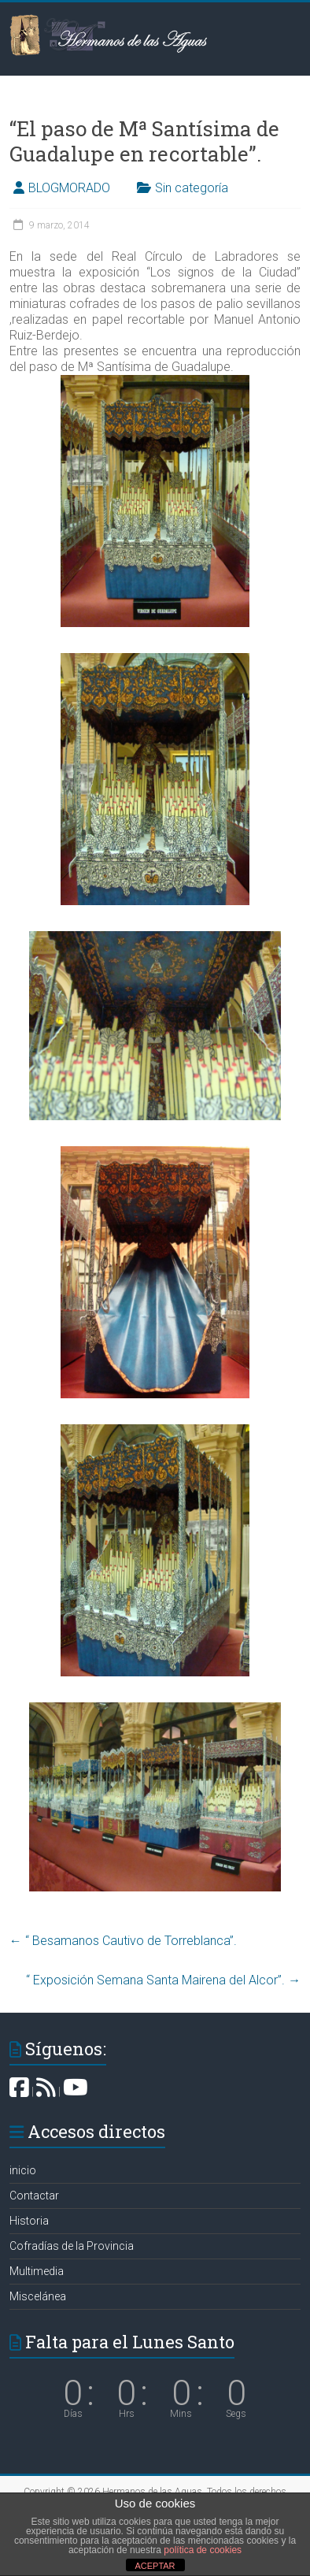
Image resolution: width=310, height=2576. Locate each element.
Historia (29, 2220)
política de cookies (203, 2550)
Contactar (34, 2195)
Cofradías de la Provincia (71, 2246)
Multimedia (36, 2271)
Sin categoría (191, 187)
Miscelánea (37, 2296)
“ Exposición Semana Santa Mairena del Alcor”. (163, 1980)
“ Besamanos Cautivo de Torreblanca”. (123, 1940)
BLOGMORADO (69, 187)
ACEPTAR (155, 2565)
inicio (22, 2170)
